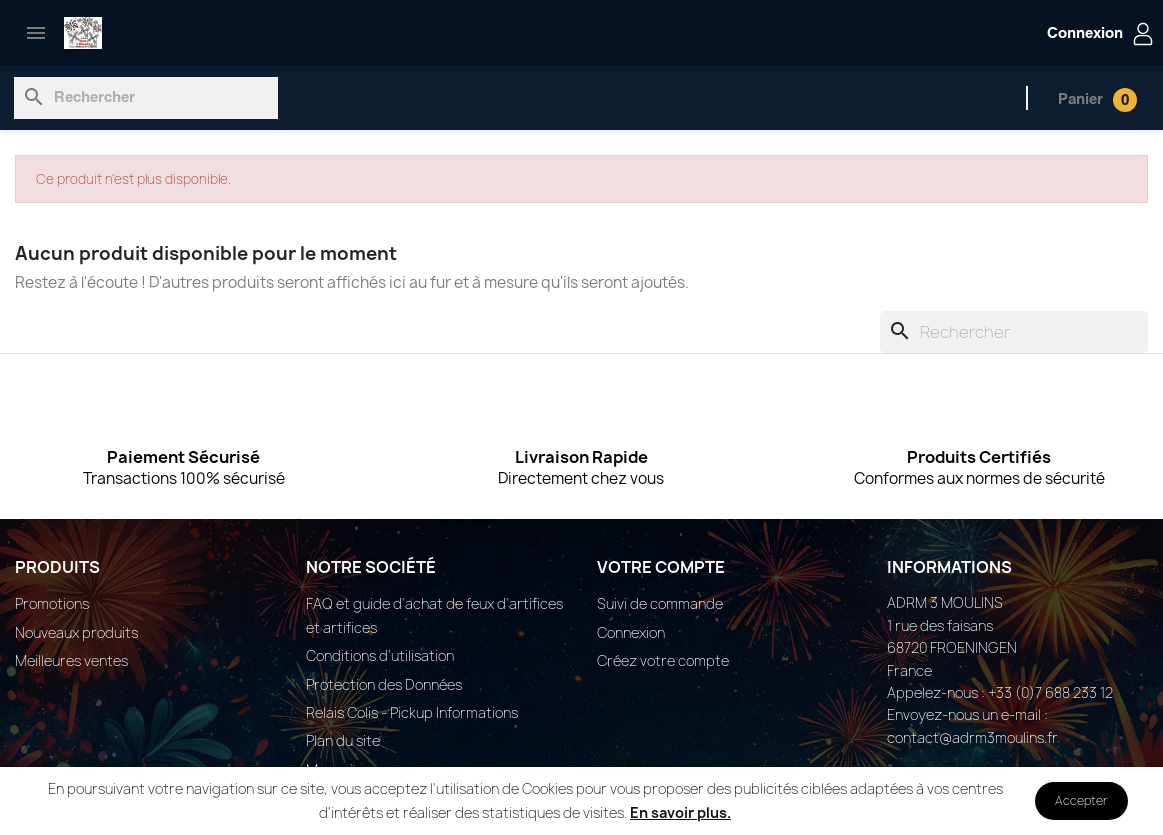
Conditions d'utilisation (380, 655)
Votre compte (661, 567)
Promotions (52, 603)
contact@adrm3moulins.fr (972, 737)
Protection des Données (384, 684)
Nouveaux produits (76, 632)
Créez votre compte (663, 660)
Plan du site (343, 740)
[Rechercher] (146, 98)
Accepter (1081, 800)
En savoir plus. (680, 812)
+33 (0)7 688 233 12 (1050, 692)
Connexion (631, 632)
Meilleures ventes (71, 660)
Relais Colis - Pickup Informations (412, 712)
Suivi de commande (660, 603)
